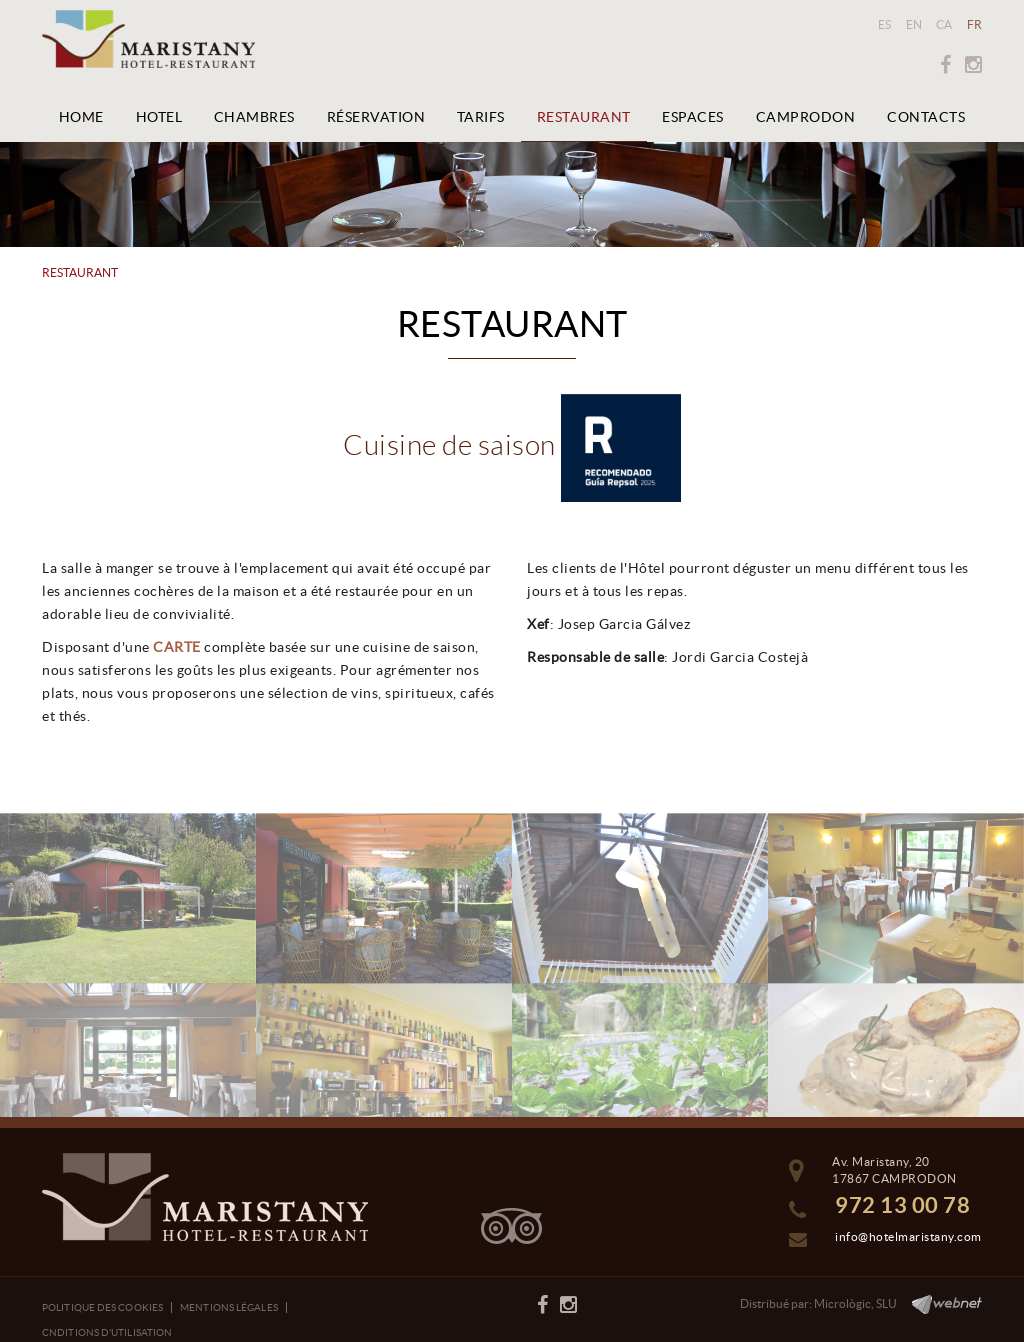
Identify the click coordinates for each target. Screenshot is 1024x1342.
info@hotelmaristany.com (908, 1236)
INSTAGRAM (974, 65)
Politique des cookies (102, 1307)
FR (975, 24)
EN (914, 24)
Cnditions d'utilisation (107, 1332)
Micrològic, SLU (855, 1303)
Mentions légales (229, 1307)
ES (885, 24)
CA (944, 24)
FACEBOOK (945, 65)
